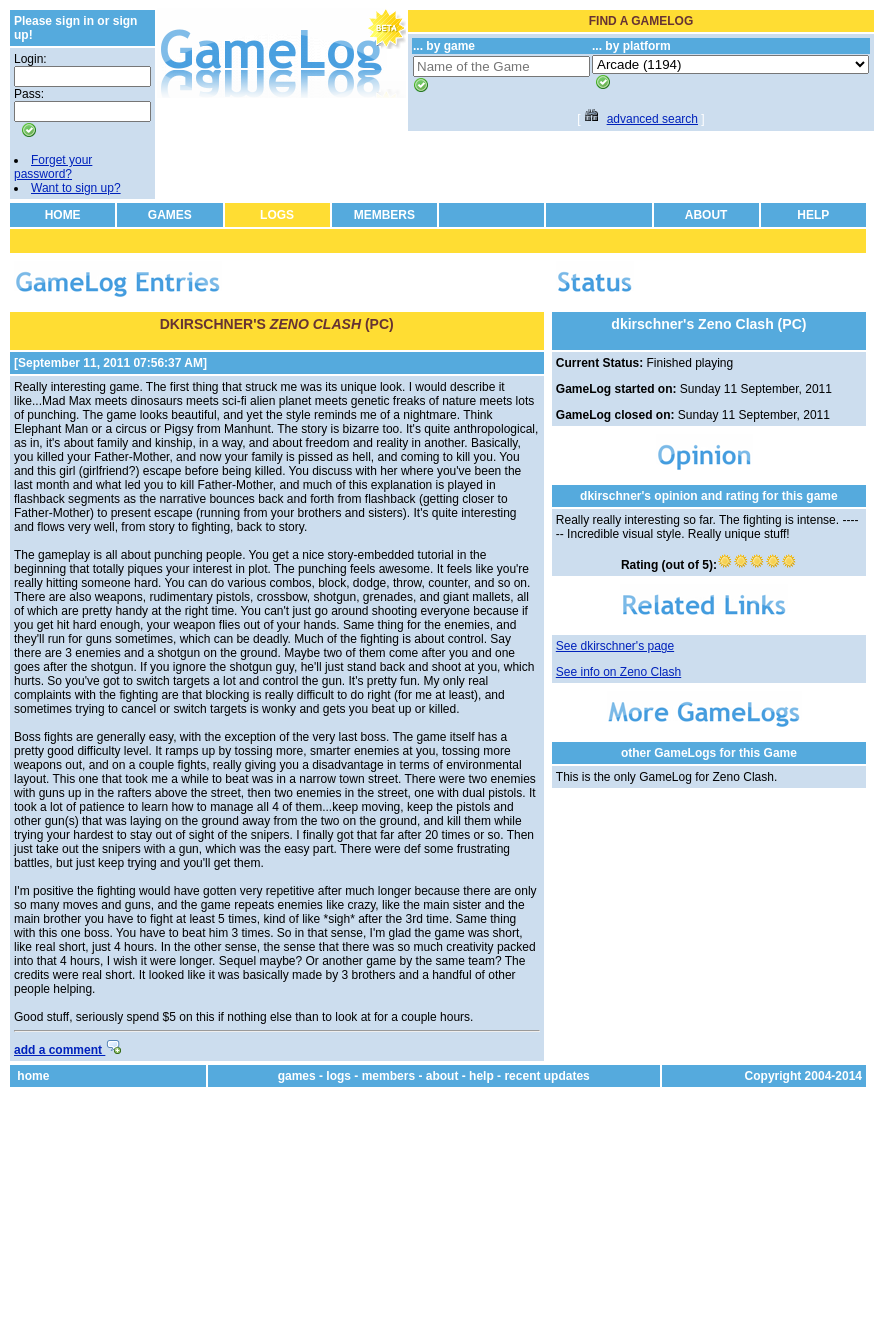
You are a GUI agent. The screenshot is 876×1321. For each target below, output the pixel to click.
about (442, 1076)
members (388, 1076)
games (297, 1076)
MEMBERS (384, 215)
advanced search (652, 119)
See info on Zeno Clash (618, 672)
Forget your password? (53, 167)
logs (338, 1076)
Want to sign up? (76, 188)
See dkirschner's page (615, 646)
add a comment (67, 1050)
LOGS (277, 215)
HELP (813, 215)
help (481, 1076)
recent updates (546, 1076)
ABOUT (706, 215)
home (33, 1076)
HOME (63, 215)
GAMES (170, 215)
